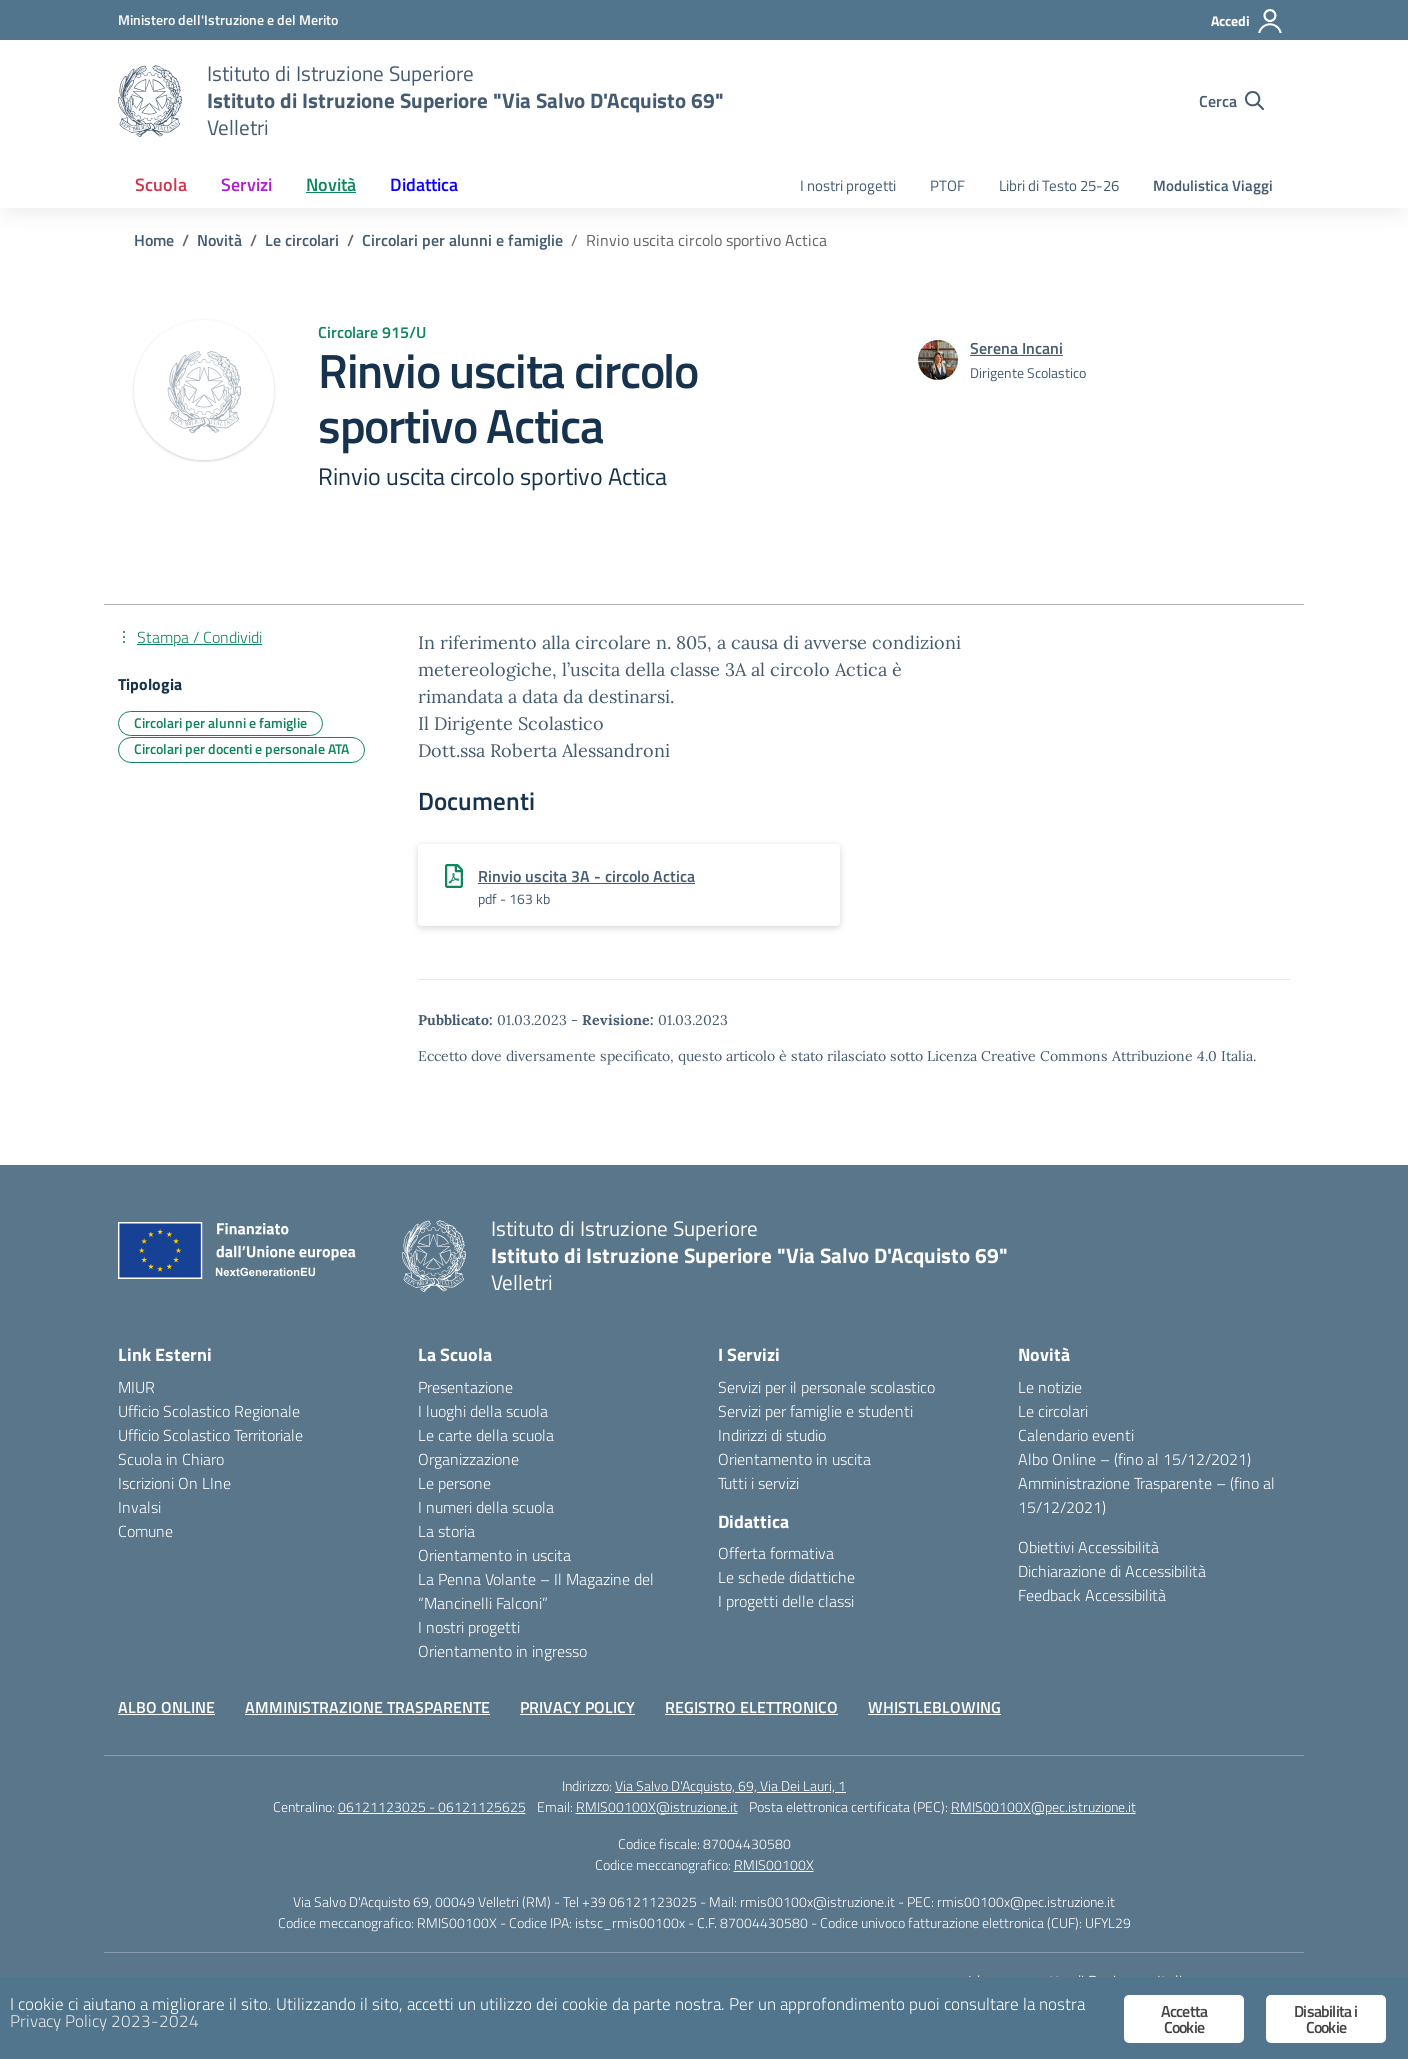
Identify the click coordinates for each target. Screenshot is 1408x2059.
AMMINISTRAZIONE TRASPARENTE (367, 1707)
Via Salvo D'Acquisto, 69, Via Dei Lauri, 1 (730, 1785)
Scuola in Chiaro (171, 1459)
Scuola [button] (161, 184)
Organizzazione (468, 1459)
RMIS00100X (774, 1864)
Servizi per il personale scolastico (826, 1387)
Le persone (454, 1483)
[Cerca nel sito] (1231, 101)
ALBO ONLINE (166, 1707)
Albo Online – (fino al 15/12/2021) (1134, 1459)
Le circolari (1053, 1411)
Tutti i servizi (758, 1483)
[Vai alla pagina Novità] (219, 240)
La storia (446, 1531)
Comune (145, 1531)
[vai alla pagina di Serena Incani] (1016, 348)
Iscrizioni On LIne (174, 1483)
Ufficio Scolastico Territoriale (210, 1435)
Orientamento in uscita (494, 1555)
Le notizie (1050, 1387)
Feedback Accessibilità (1092, 1595)
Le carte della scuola (486, 1435)
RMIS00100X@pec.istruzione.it (1043, 1806)
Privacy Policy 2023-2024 (104, 2021)
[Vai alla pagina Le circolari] (302, 240)
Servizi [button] (246, 184)
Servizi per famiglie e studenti (815, 1411)
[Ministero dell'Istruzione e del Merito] (228, 19)
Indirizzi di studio (772, 1435)
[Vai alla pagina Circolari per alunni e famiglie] (462, 240)
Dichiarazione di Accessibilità (1112, 1571)
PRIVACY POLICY (577, 1707)
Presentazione (465, 1387)
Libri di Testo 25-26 (1059, 185)
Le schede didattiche (786, 1577)
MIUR (136, 1387)
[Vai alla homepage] (150, 101)
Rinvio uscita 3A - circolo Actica (586, 876)
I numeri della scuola (486, 1507)
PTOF (947, 185)
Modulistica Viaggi (1213, 185)
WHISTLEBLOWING (934, 1707)
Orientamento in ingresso (502, 1651)
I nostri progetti (848, 185)
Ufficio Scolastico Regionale (209, 1411)
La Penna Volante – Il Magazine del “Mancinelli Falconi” (536, 1591)
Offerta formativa (776, 1553)
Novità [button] (331, 184)
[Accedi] (1247, 21)
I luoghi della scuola (483, 1411)
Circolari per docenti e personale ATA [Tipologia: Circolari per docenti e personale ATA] (241, 748)
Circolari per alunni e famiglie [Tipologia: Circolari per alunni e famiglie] (220, 722)
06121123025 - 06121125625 (432, 1806)
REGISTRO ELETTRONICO (751, 1707)
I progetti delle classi (786, 1601)
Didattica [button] (424, 184)
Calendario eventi (1076, 1435)
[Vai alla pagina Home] (154, 240)
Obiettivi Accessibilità (1088, 1547)
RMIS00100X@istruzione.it (657, 1806)
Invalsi (139, 1507)
